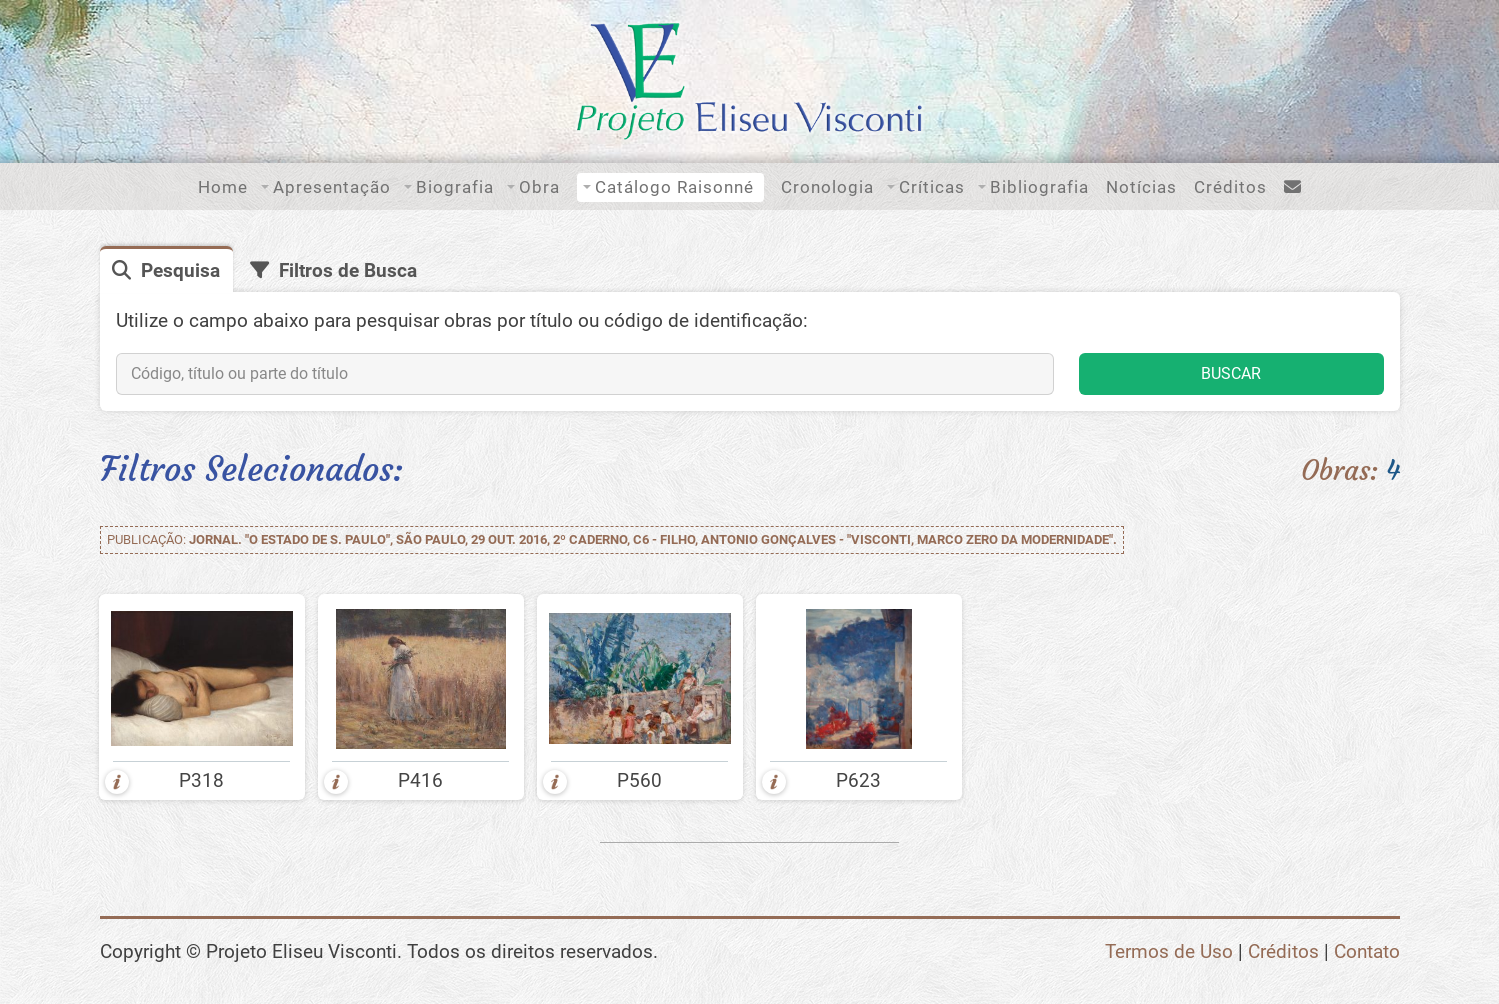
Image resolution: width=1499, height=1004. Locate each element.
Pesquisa (180, 270)
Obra (539, 187)
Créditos (1230, 187)
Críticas (932, 187)
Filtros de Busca (348, 270)
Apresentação (332, 187)
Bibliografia (1039, 187)
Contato (1367, 951)
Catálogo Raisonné (674, 187)
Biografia (455, 187)
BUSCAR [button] (1231, 373)
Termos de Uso (1169, 951)
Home (223, 187)
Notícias (1141, 187)
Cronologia (827, 187)
